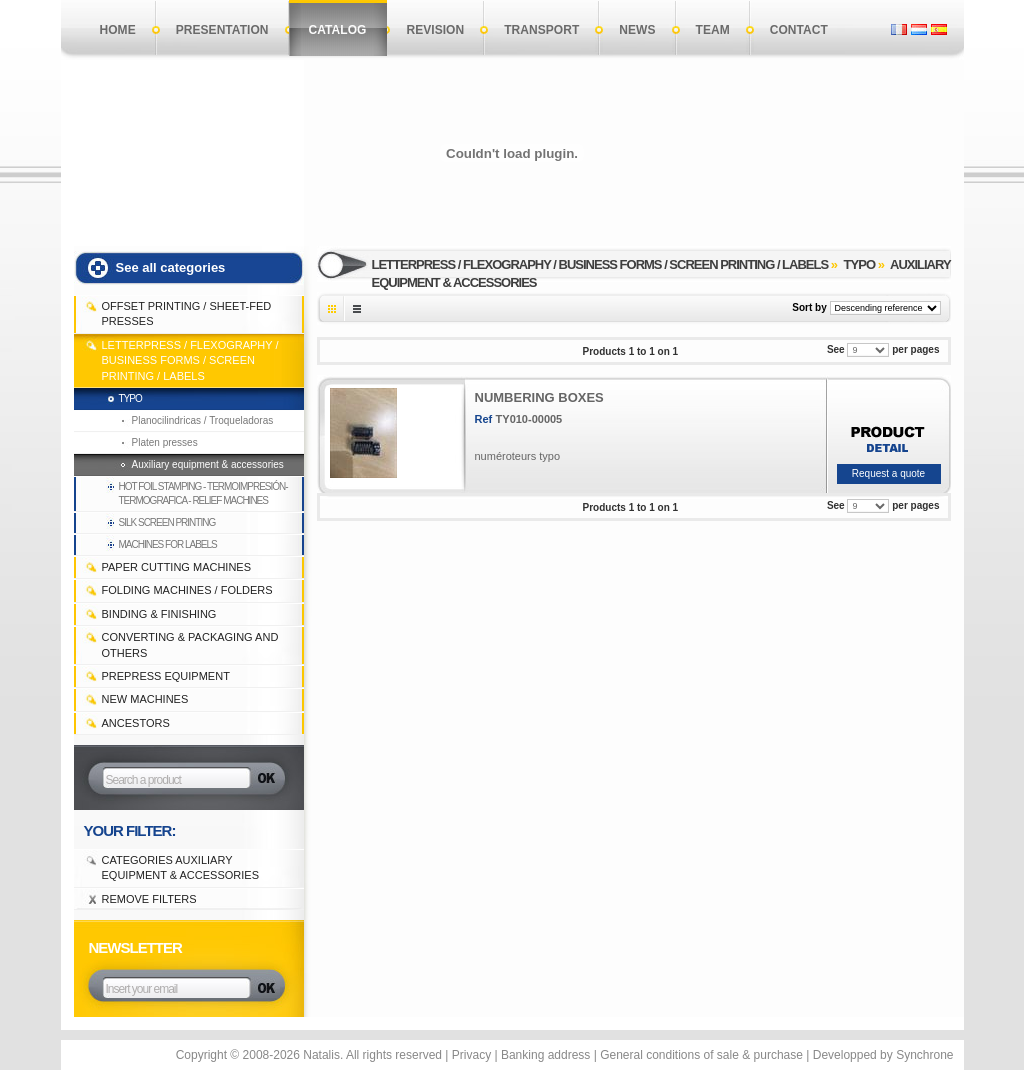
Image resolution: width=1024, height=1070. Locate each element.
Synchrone (924, 1055)
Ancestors (136, 723)
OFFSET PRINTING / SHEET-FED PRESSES (187, 313)
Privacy (471, 1055)
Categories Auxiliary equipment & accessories (181, 867)
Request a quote (888, 473)
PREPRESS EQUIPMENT (166, 676)
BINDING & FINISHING (159, 614)
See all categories (171, 267)
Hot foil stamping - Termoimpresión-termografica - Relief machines (203, 493)
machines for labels (168, 544)
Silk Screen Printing (167, 522)
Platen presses (165, 442)
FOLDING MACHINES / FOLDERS (187, 590)
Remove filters (149, 899)
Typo (130, 398)
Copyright (201, 1055)
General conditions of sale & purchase (701, 1055)
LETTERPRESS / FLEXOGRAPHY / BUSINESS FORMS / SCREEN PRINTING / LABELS (190, 360)
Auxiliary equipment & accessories (208, 464)
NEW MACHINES (145, 699)
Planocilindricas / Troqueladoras (203, 420)
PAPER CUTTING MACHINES (177, 567)
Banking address (545, 1055)
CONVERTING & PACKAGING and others (190, 644)
